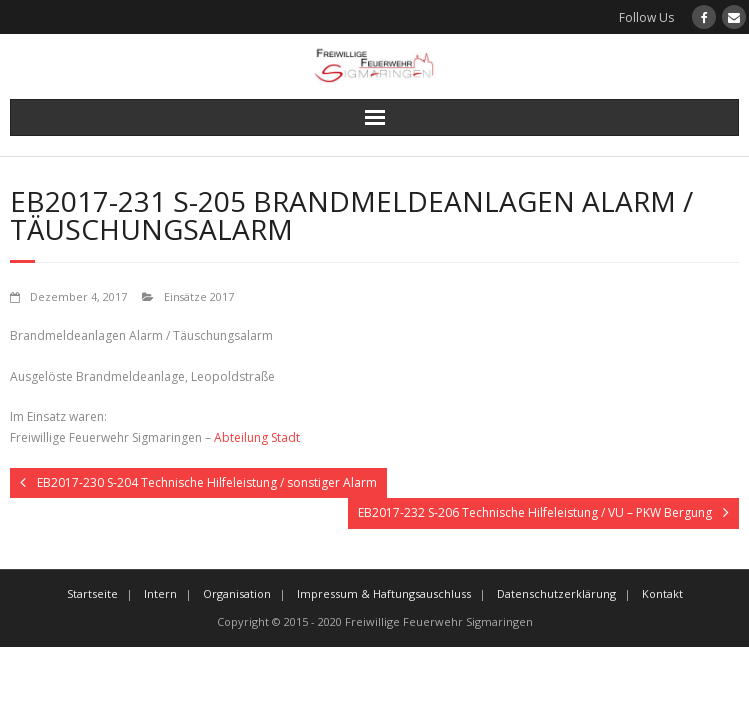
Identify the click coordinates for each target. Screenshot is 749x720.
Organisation (237, 593)
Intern (160, 593)
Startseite (92, 593)
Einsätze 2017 (199, 296)
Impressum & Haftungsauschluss (384, 593)
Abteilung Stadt (257, 437)
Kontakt (662, 593)
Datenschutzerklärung (556, 593)
